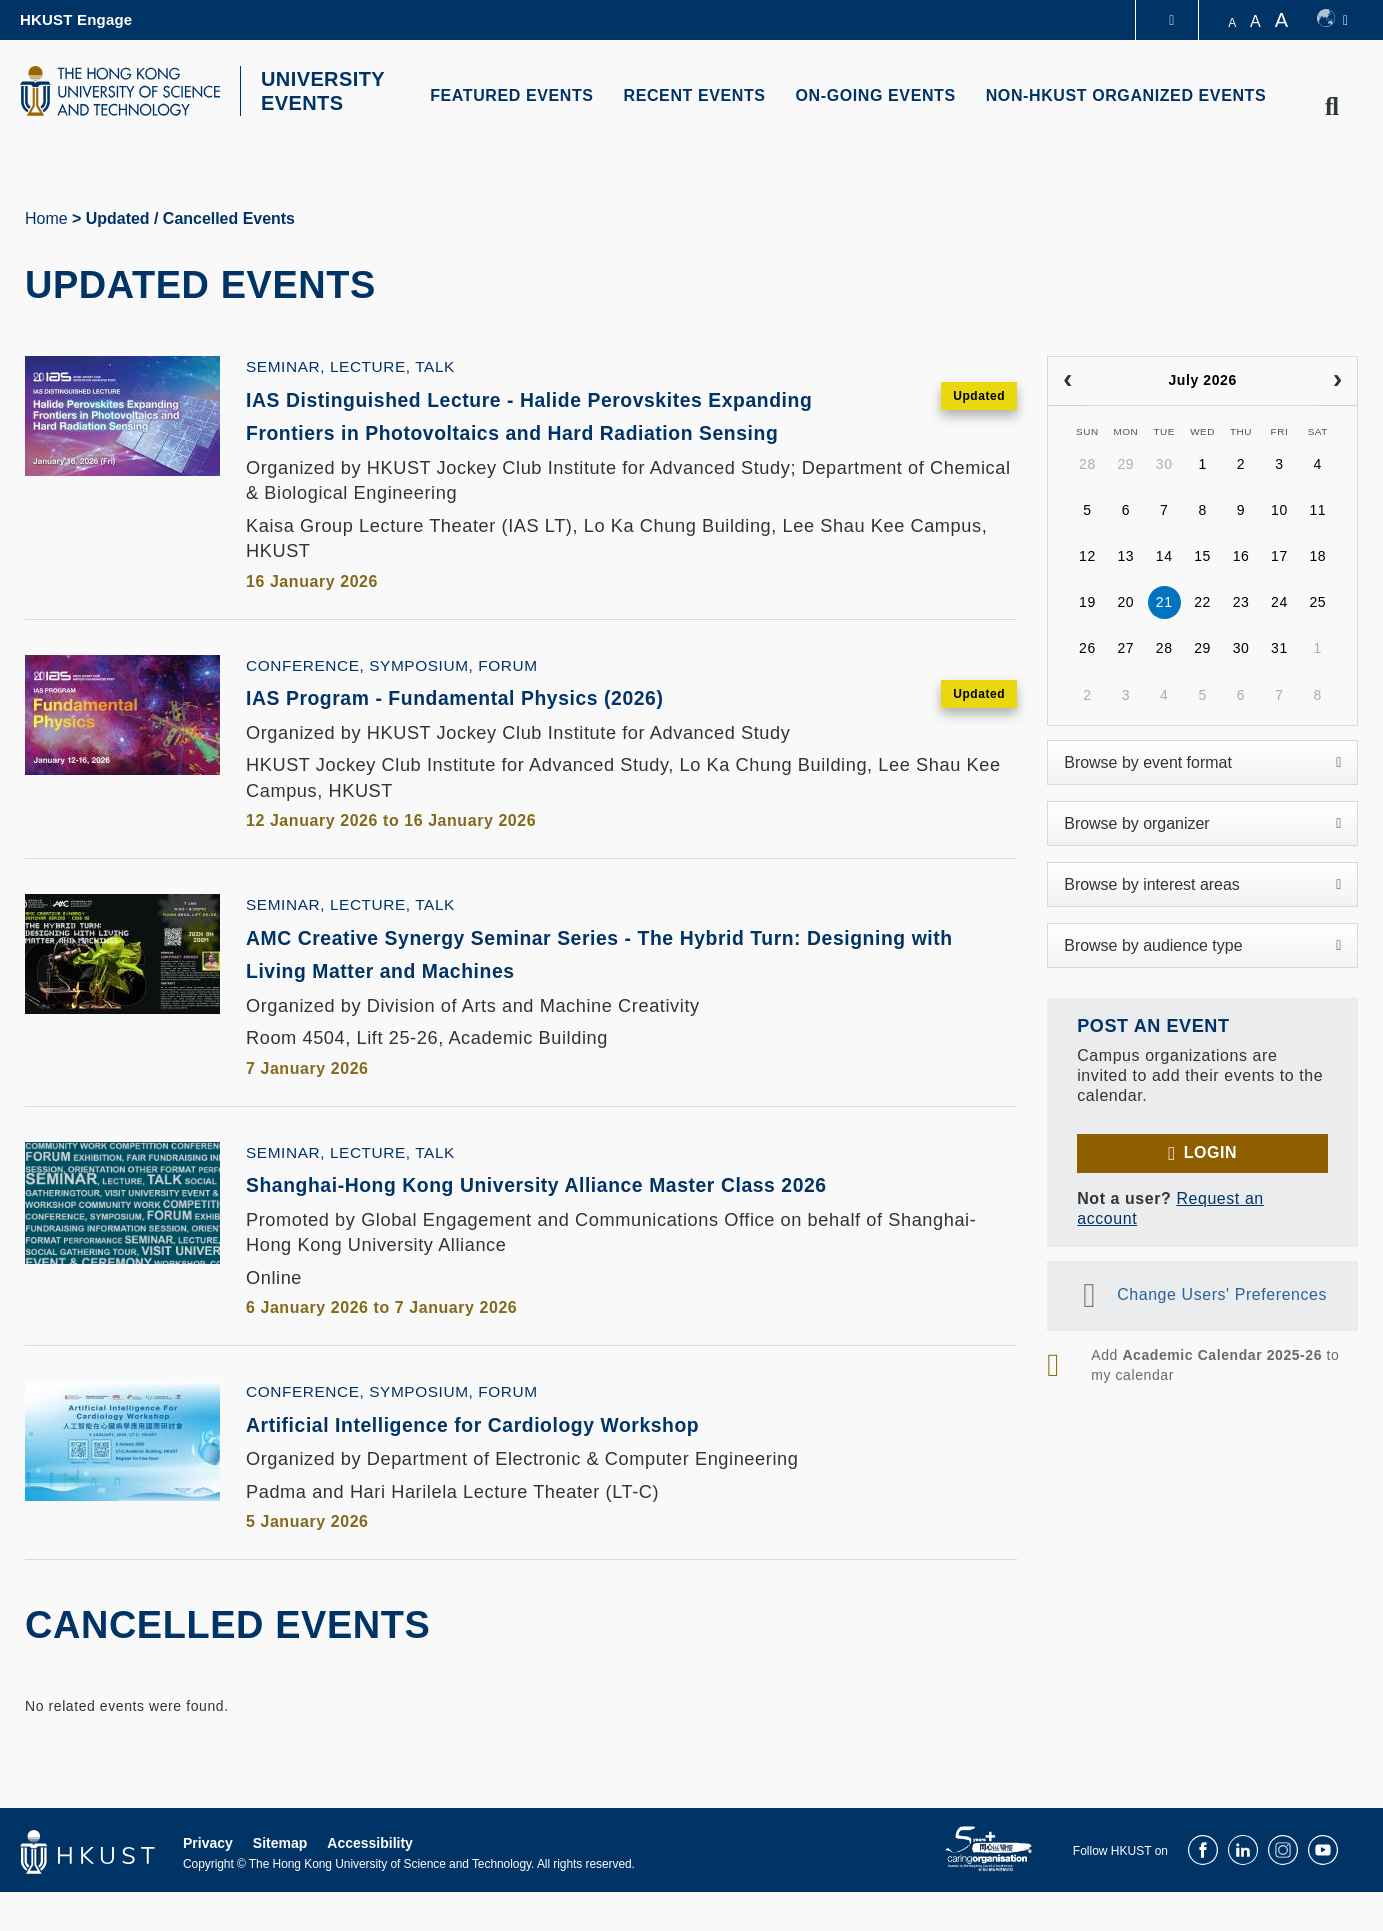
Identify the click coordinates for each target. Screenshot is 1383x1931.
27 (1125, 648)
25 (1317, 602)
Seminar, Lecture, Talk (350, 366)
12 (1087, 556)
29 (1125, 464)
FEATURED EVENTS (511, 95)
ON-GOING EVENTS (876, 95)
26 (1087, 648)
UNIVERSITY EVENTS (323, 91)
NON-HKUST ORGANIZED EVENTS (1126, 95)
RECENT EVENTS (695, 95)
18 (1317, 556)
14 (1164, 556)
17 (1279, 556)
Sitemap (280, 1883)
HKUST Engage (76, 19)
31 (1279, 648)
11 (1317, 510)
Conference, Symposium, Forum (392, 700)
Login (1210, 1152)
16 (1241, 556)
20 (1125, 602)
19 (1087, 602)
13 (1125, 556)
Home (46, 218)
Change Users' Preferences (1222, 1294)
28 (1087, 464)
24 (1279, 602)
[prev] (1067, 381)
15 (1202, 556)
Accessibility (370, 1883)
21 (1164, 602)
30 (1164, 464)
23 (1241, 602)
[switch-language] (1332, 20)
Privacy (208, 1883)
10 (1279, 510)
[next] (1337, 381)
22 (1202, 602)
